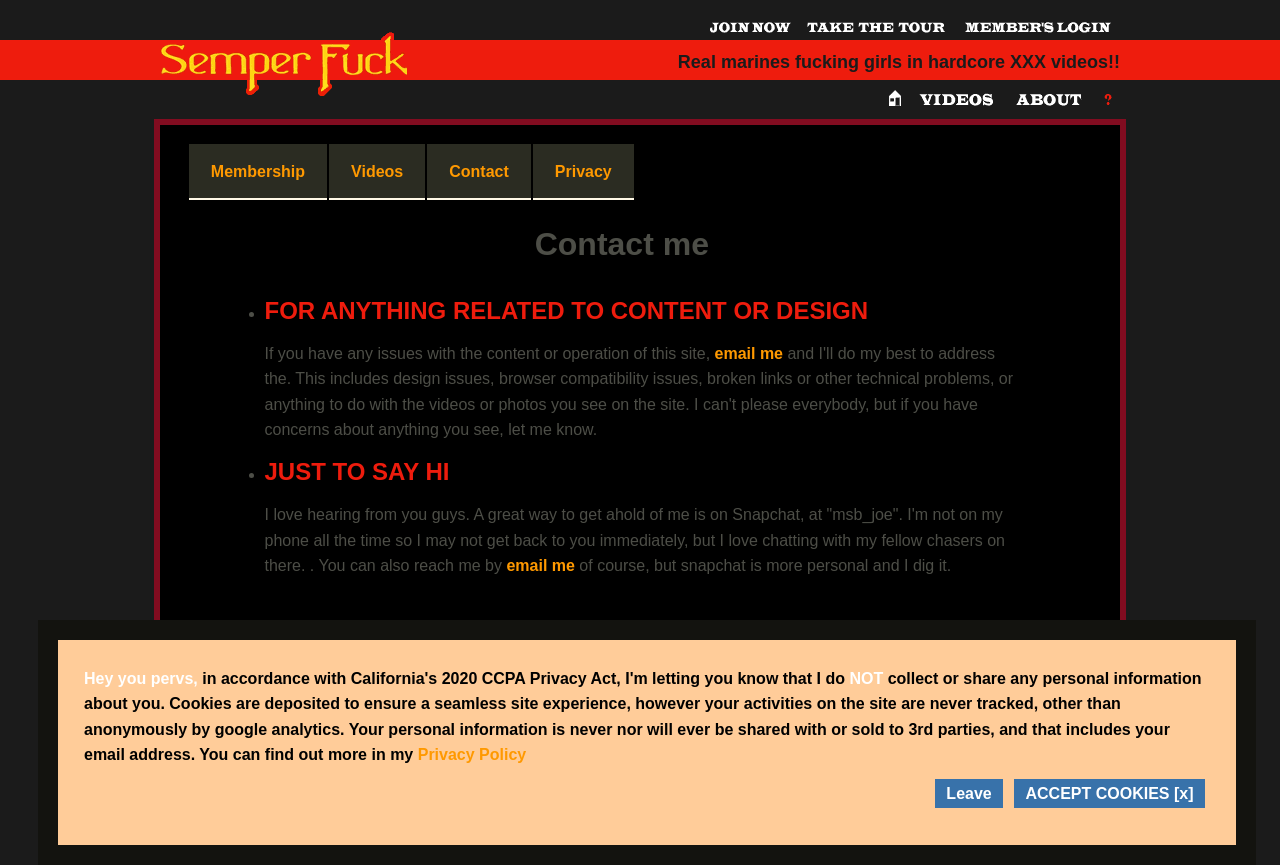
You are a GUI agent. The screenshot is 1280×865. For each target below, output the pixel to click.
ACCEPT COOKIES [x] (1109, 793)
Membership (258, 171)
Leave (968, 793)
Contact (479, 171)
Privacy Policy (472, 754)
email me (749, 353)
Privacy (583, 171)
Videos (377, 171)
